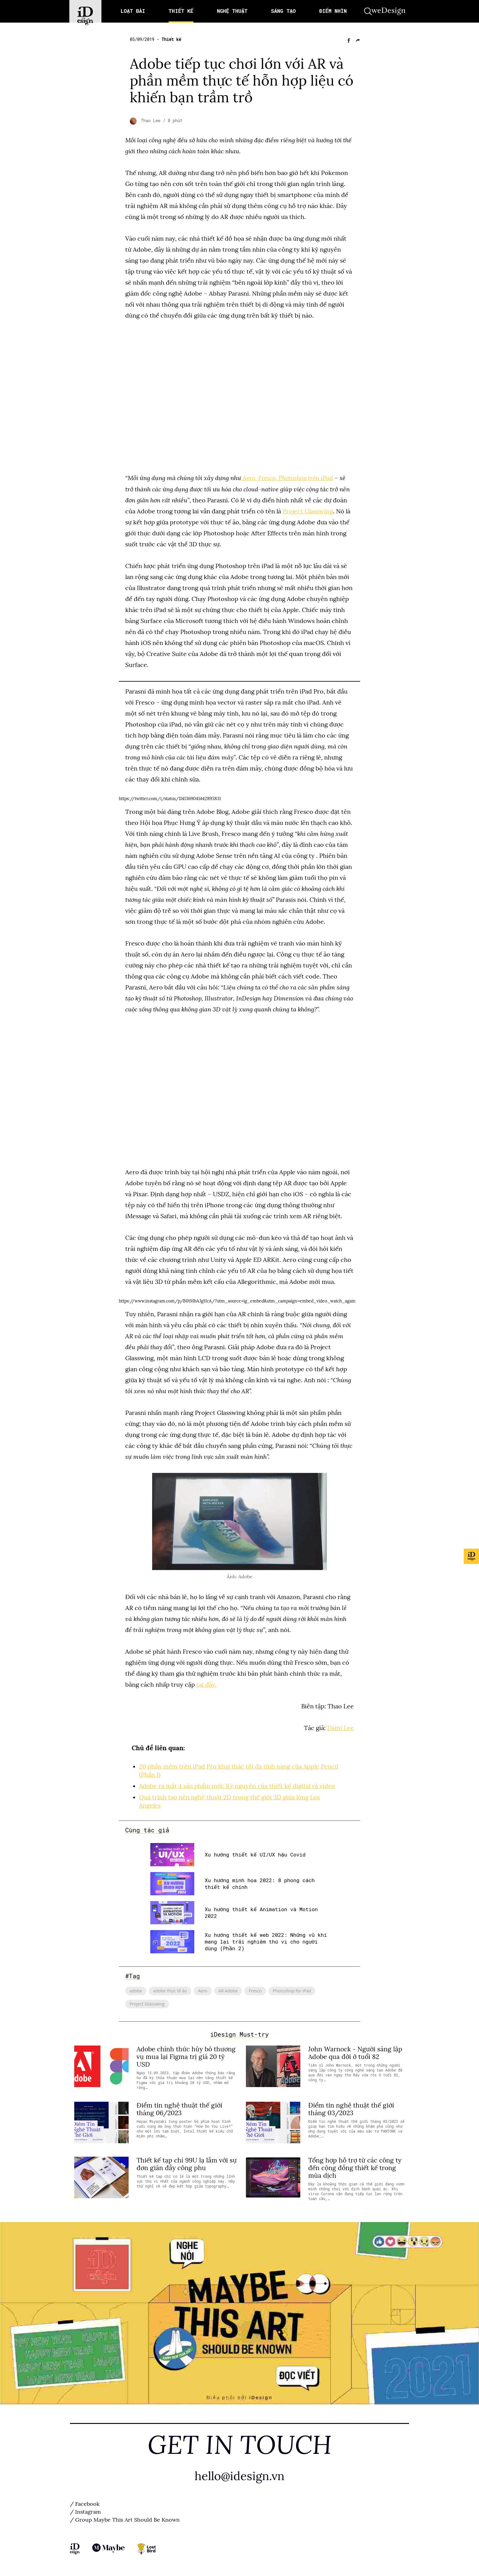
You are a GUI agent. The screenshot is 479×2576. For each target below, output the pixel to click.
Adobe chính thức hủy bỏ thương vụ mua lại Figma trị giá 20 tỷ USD (186, 2055)
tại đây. (206, 1684)
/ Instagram (85, 2510)
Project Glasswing (308, 511)
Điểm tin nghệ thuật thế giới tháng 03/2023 (351, 2107)
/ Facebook (85, 2502)
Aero (202, 1989)
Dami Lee (340, 1727)
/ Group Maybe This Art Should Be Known (125, 2518)
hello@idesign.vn (239, 2474)
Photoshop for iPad (292, 1989)
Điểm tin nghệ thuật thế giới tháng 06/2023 (179, 2107)
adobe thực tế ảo (170, 1989)
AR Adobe (228, 1989)
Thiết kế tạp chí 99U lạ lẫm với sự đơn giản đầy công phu (187, 2162)
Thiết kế (171, 39)
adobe (136, 1989)
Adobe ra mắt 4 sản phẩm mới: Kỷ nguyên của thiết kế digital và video (237, 1784)
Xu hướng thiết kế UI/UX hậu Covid (255, 1853)
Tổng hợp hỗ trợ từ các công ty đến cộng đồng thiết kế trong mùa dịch (354, 2166)
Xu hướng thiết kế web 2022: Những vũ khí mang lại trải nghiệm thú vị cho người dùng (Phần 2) (266, 1940)
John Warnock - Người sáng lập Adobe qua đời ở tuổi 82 (355, 2051)
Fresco (255, 1989)
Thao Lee (152, 120)
